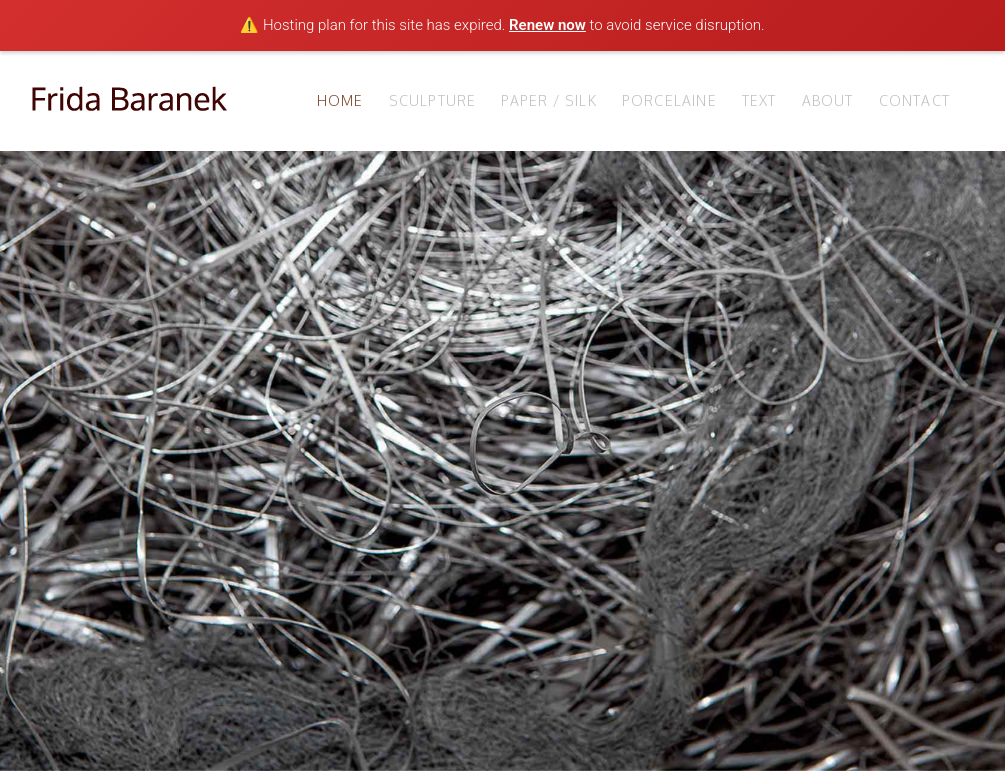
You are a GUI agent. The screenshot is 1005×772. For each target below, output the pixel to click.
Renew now (547, 25)
